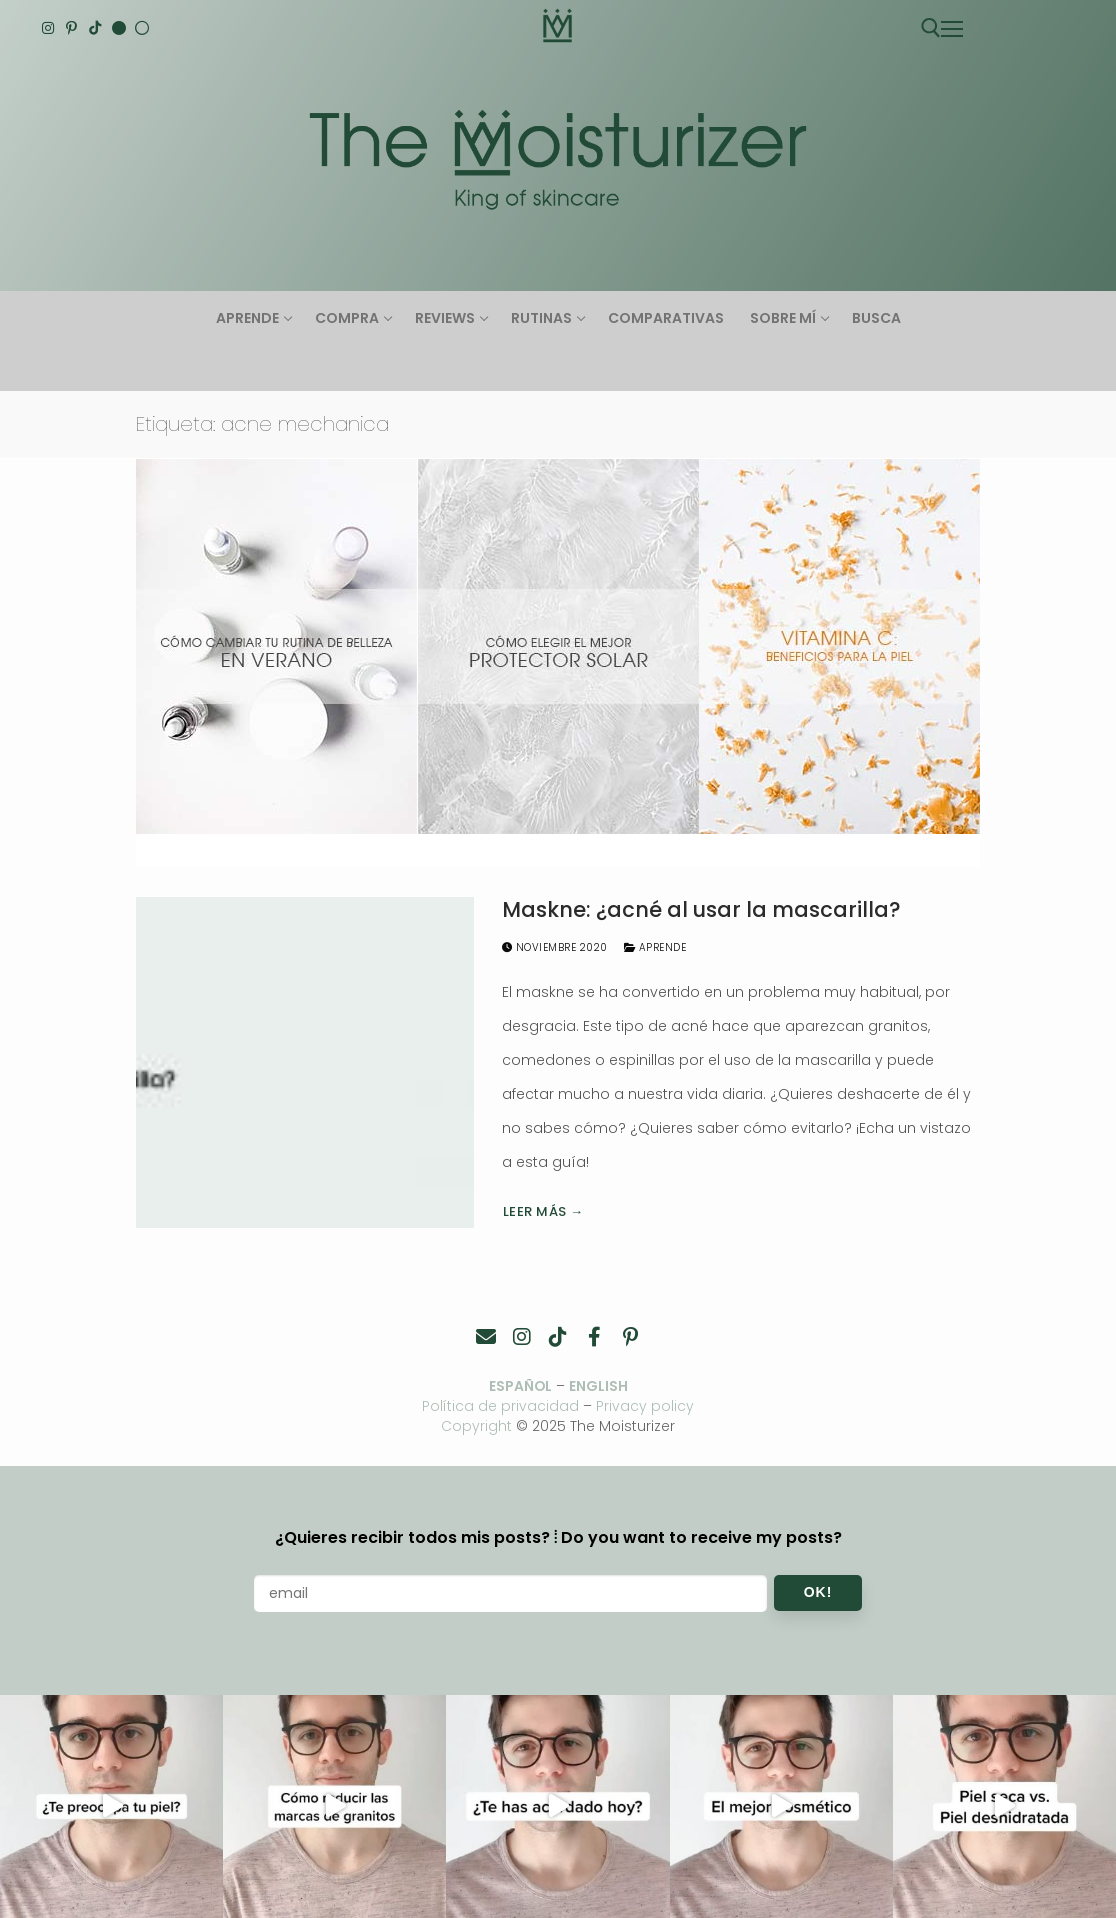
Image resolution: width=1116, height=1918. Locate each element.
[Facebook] (594, 1337)
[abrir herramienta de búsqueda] (931, 28)
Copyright (476, 1426)
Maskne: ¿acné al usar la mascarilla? (701, 910)
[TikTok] (95, 28)
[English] (119, 28)
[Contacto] (486, 1337)
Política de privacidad (501, 1406)
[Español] (142, 28)
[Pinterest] (72, 28)
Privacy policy (646, 1406)
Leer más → (543, 1211)
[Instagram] (48, 28)
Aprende (655, 947)
